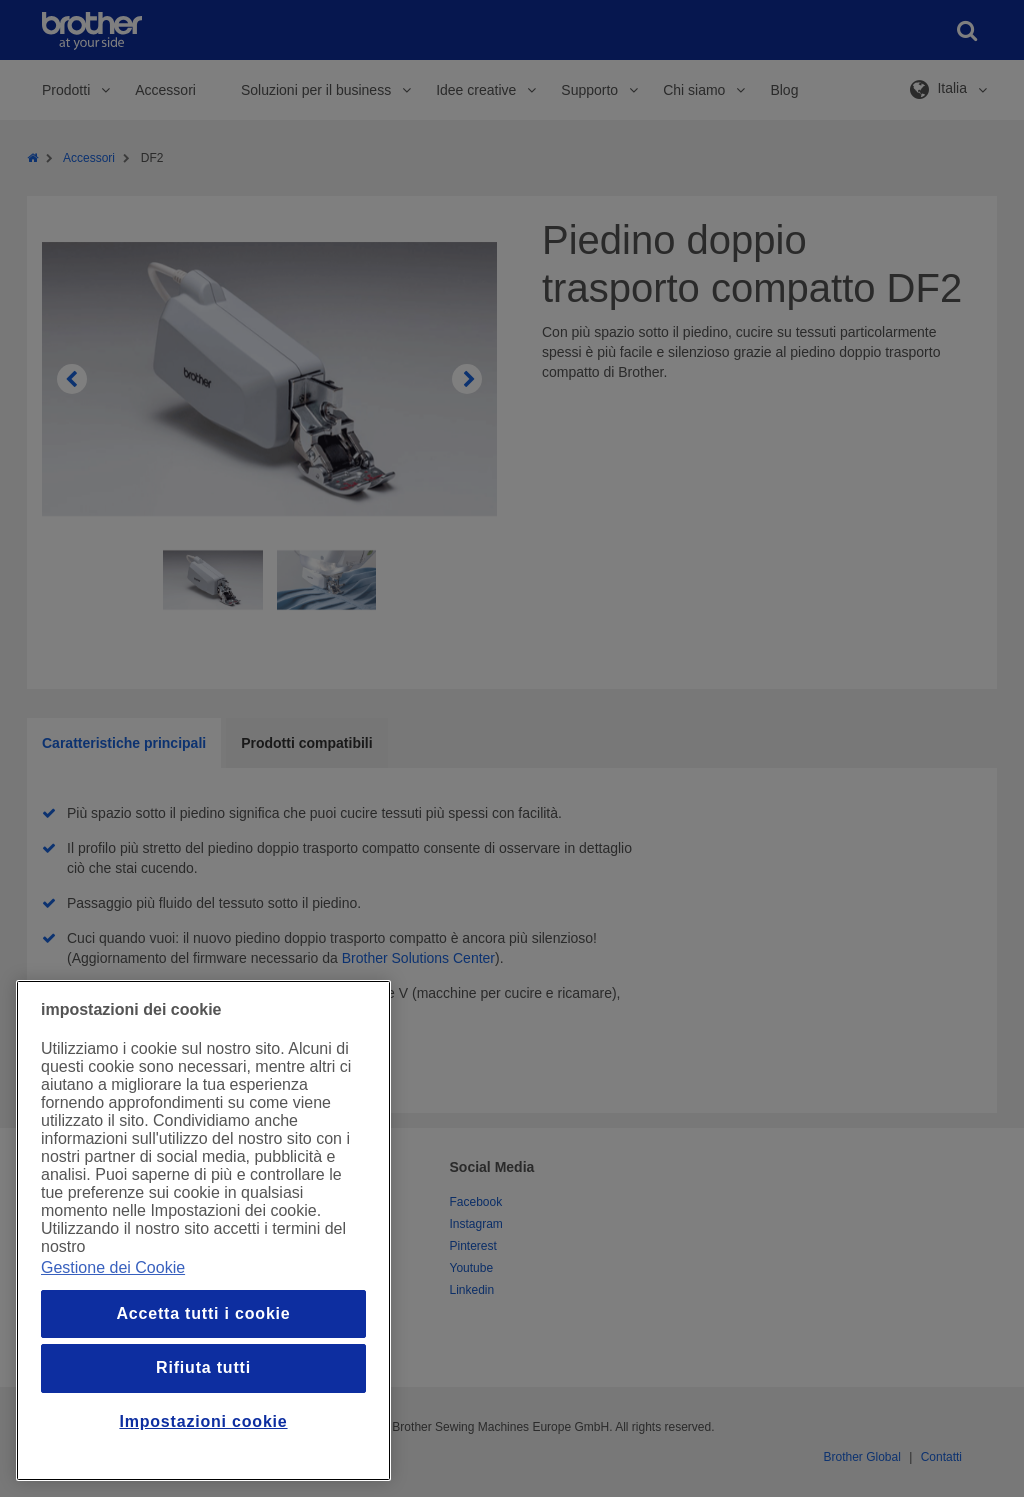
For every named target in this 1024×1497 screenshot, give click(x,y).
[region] (203, 1230)
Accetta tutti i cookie (203, 1313)
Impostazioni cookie (203, 1421)
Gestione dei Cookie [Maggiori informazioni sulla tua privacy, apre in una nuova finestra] (113, 1267)
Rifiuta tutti (203, 1367)
